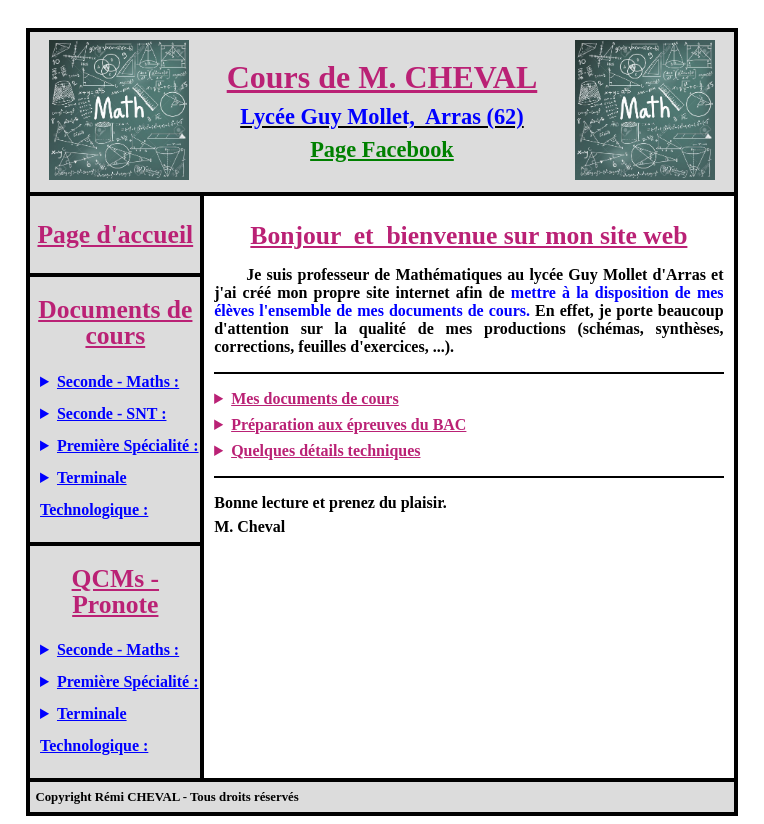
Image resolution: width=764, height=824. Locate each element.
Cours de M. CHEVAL (382, 77)
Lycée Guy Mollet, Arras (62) (382, 116)
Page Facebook (382, 149)
